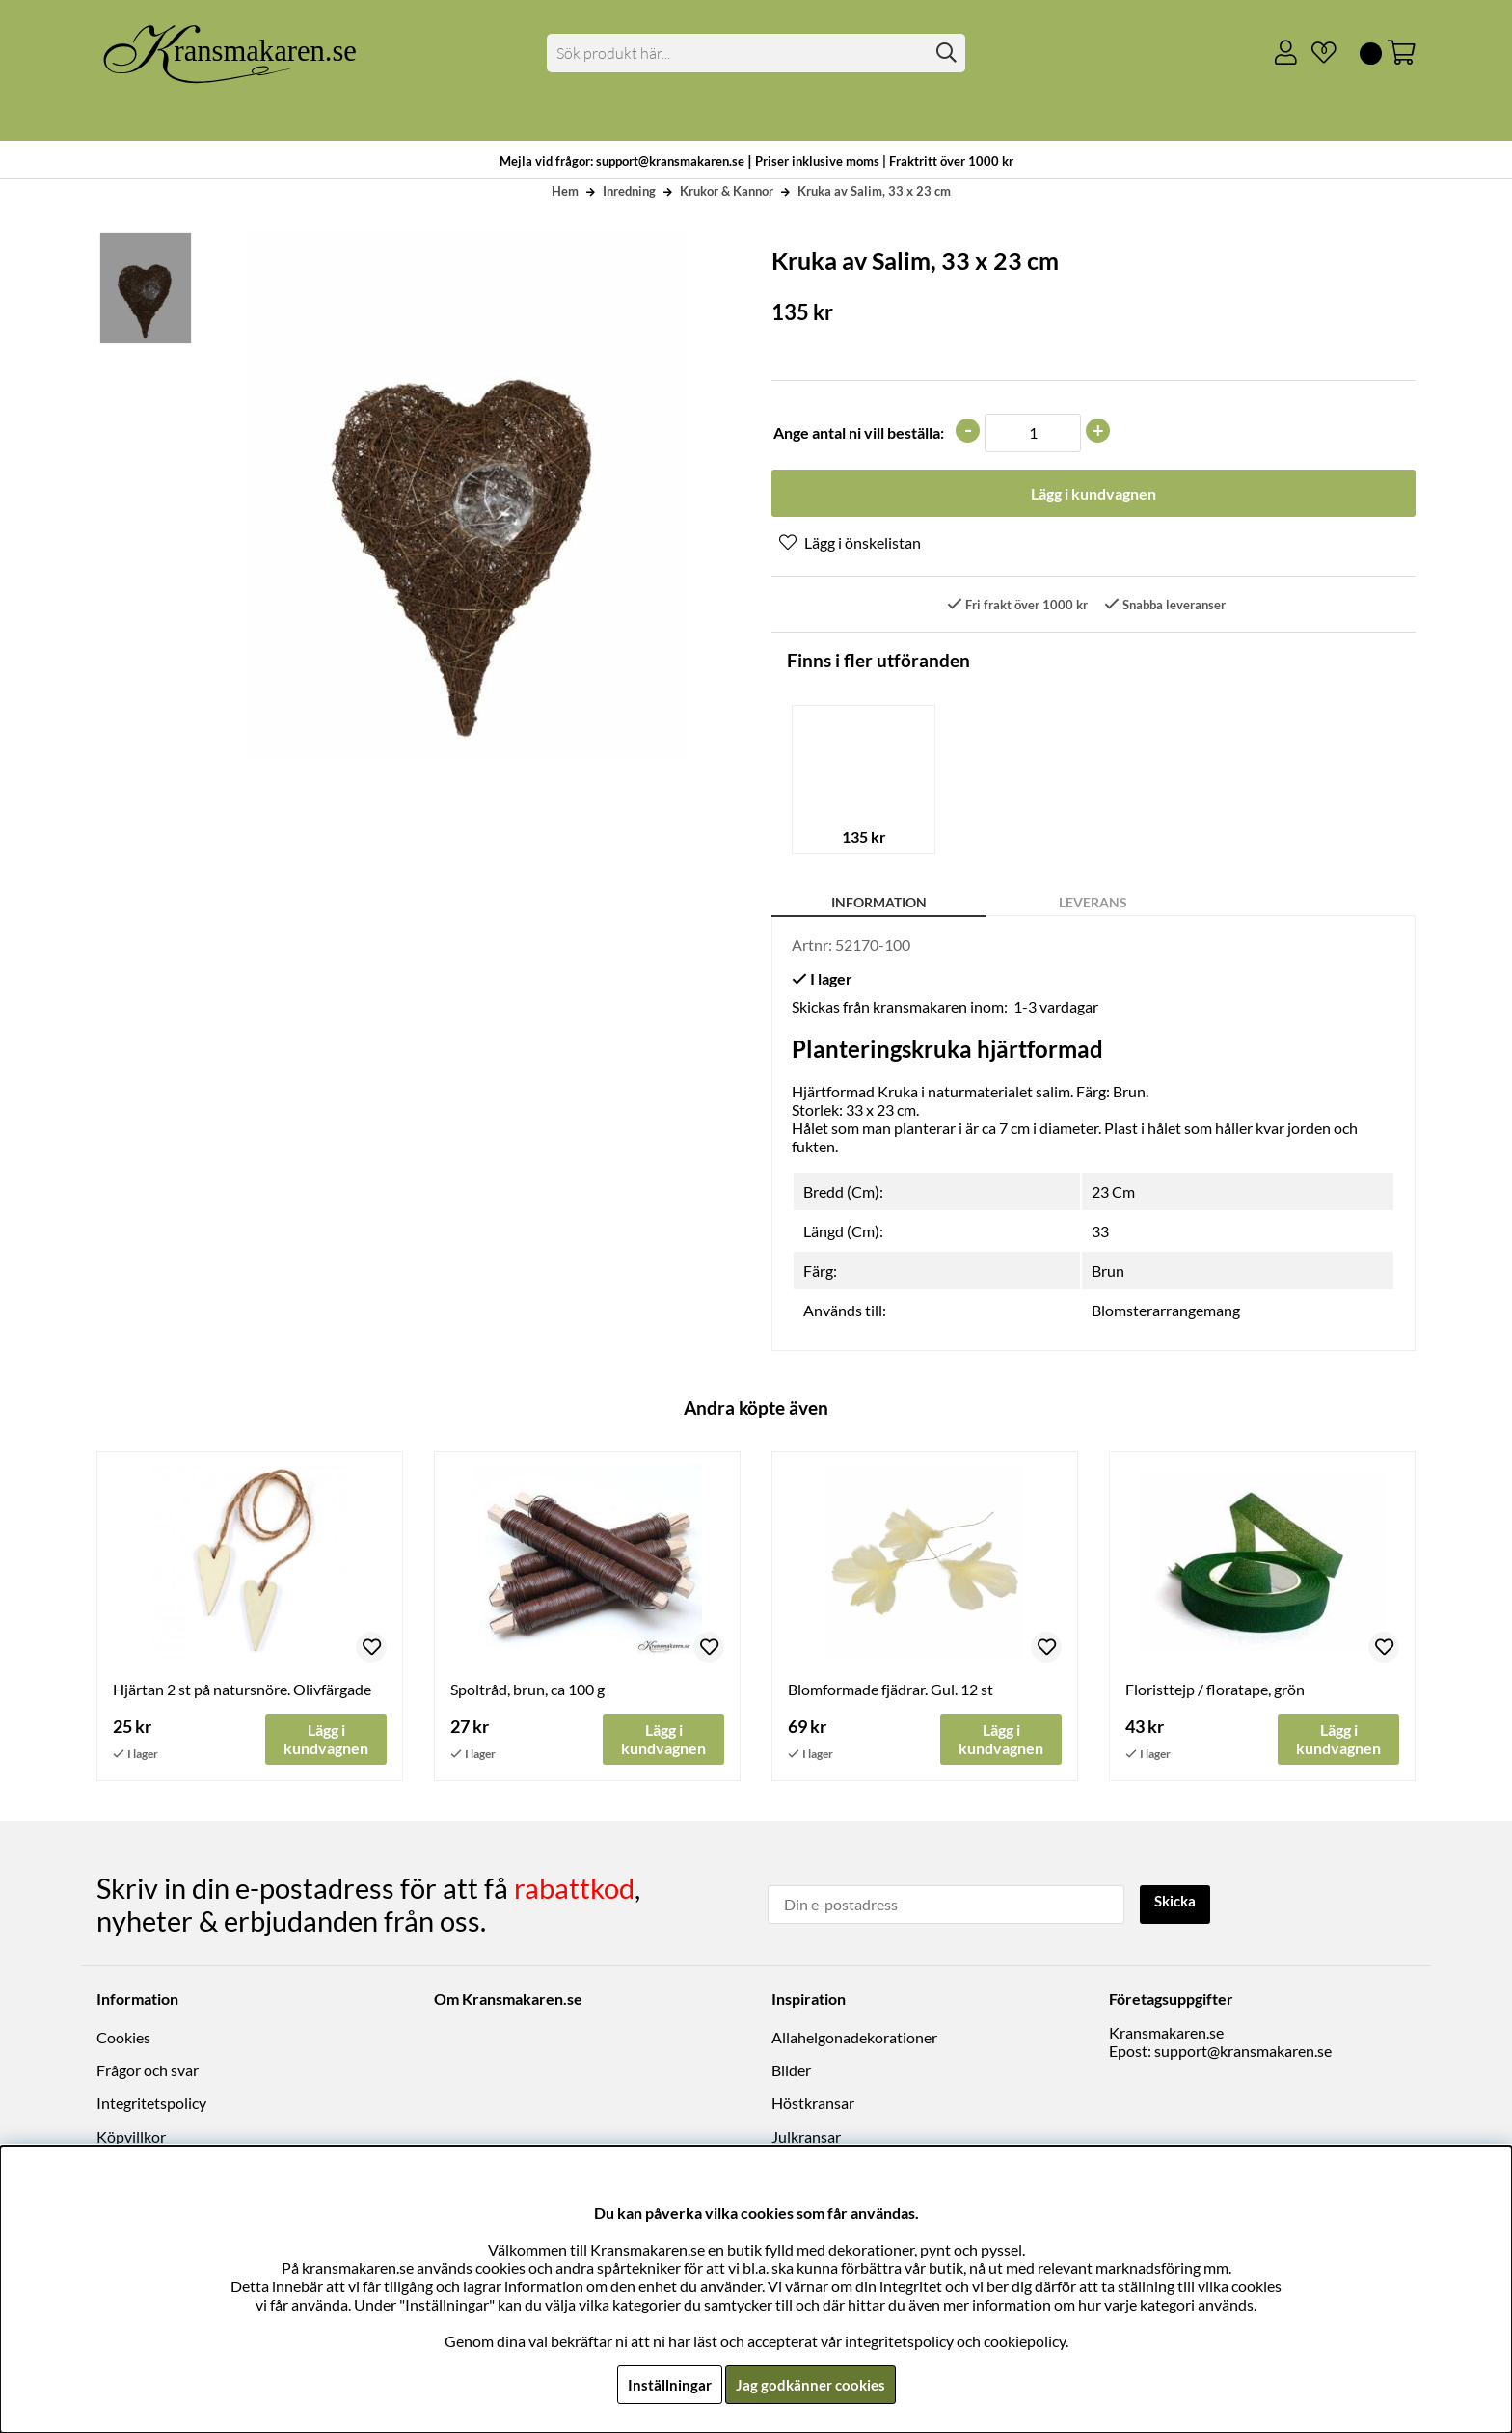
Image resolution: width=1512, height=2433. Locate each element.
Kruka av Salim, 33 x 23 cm (874, 191)
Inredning (629, 191)
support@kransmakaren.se (1243, 2051)
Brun (1108, 1272)
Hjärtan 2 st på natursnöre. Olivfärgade (242, 1691)
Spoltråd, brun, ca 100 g (527, 1691)
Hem (565, 191)
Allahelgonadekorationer (854, 2038)
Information (879, 904)
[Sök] (756, 53)
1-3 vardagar (1055, 1008)
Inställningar (666, 2384)
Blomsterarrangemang (1166, 1312)
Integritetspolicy (151, 2104)
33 (1100, 1233)
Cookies (123, 2038)
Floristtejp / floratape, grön (1215, 1691)
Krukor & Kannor (726, 191)
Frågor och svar (147, 2072)
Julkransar (806, 2137)
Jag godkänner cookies (810, 2384)
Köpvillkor (131, 2137)
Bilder (791, 2072)
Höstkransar (812, 2104)
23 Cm (1113, 1193)
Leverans (1093, 904)
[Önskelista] (1316, 53)
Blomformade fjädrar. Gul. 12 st (890, 1691)
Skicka (1178, 1903)
